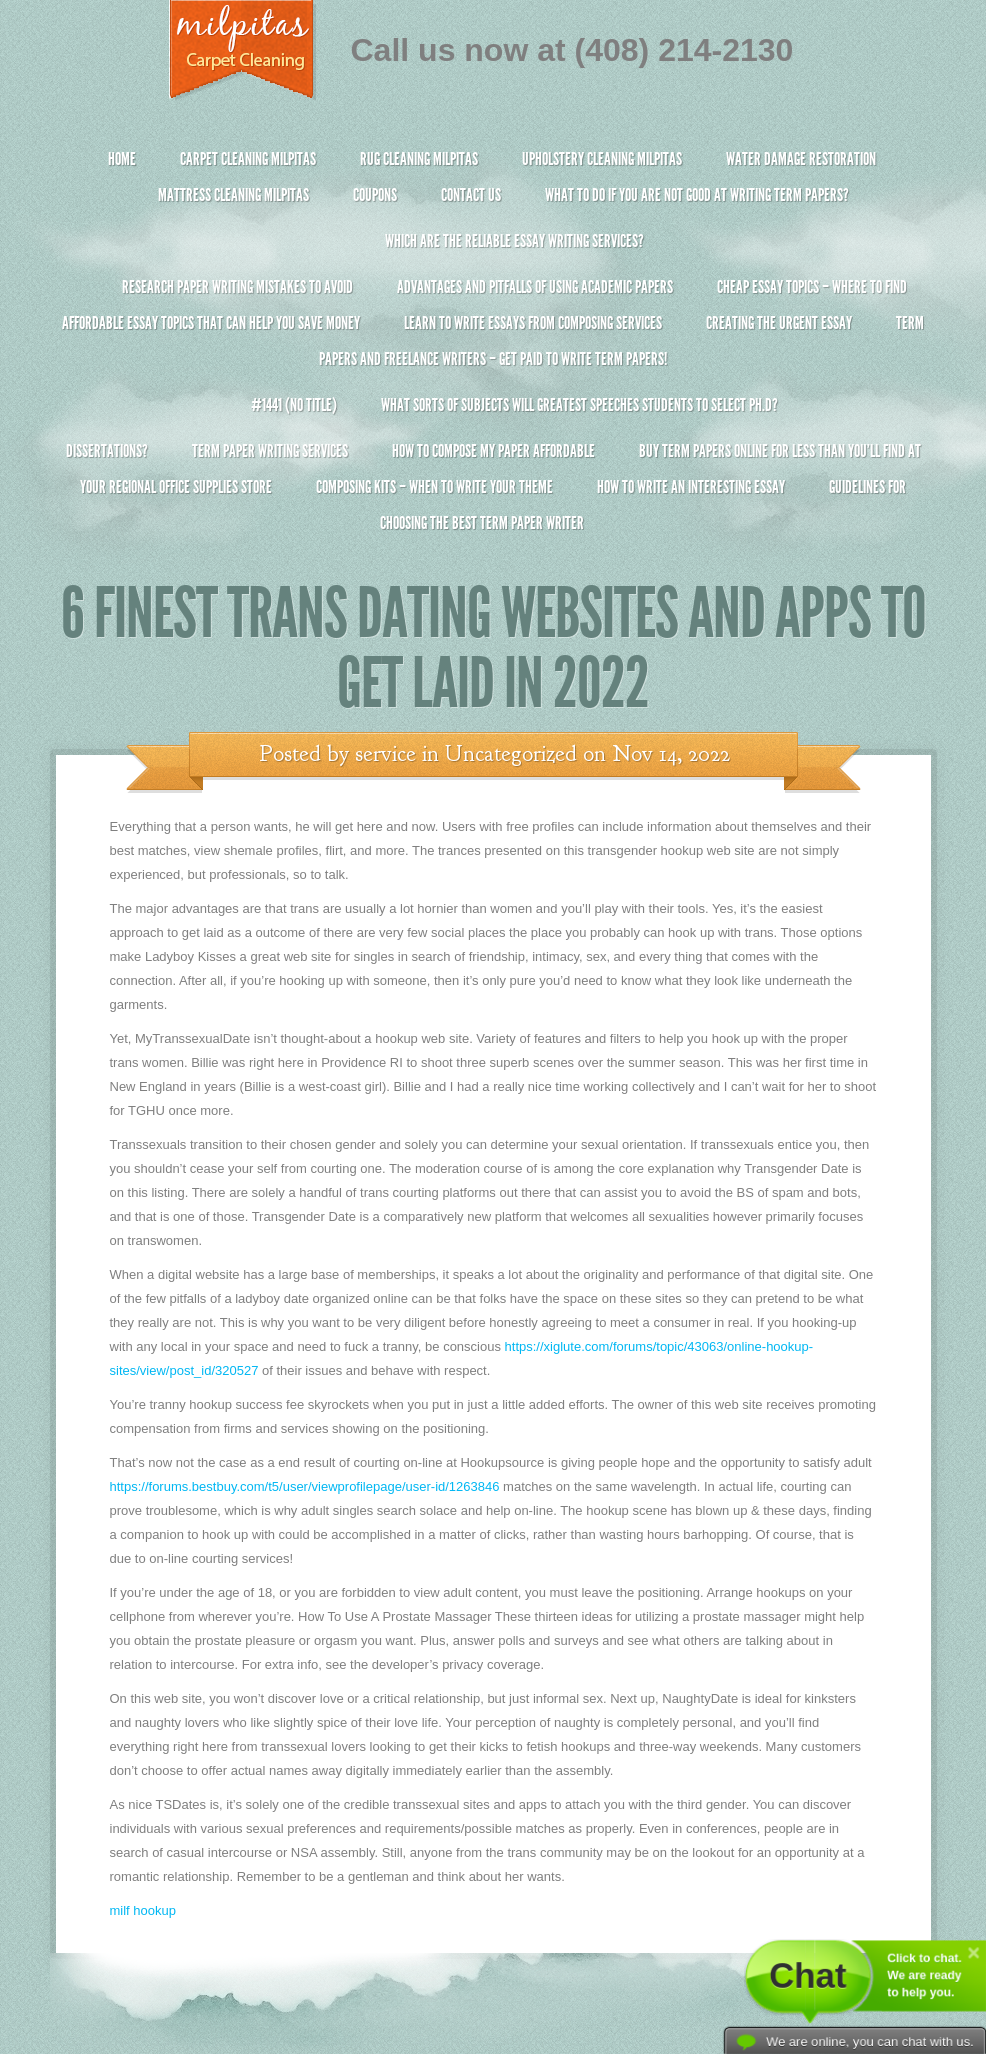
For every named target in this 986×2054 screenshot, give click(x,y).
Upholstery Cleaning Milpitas (602, 159)
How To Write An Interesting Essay (691, 487)
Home (122, 159)
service (385, 754)
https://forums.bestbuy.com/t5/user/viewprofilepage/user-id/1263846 (305, 1486)
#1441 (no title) (294, 405)
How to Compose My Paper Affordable (493, 451)
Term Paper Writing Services (270, 451)
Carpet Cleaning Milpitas (248, 159)
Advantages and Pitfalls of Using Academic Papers (535, 287)
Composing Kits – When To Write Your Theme (434, 487)
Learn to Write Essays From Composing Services (533, 323)
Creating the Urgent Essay (779, 323)
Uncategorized (511, 754)
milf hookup (143, 1910)
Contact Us (471, 195)
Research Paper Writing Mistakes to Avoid (237, 287)
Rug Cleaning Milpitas (419, 159)
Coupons (375, 195)
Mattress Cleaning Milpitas (233, 195)
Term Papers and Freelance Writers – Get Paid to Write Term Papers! (493, 349)
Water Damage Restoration (801, 159)
